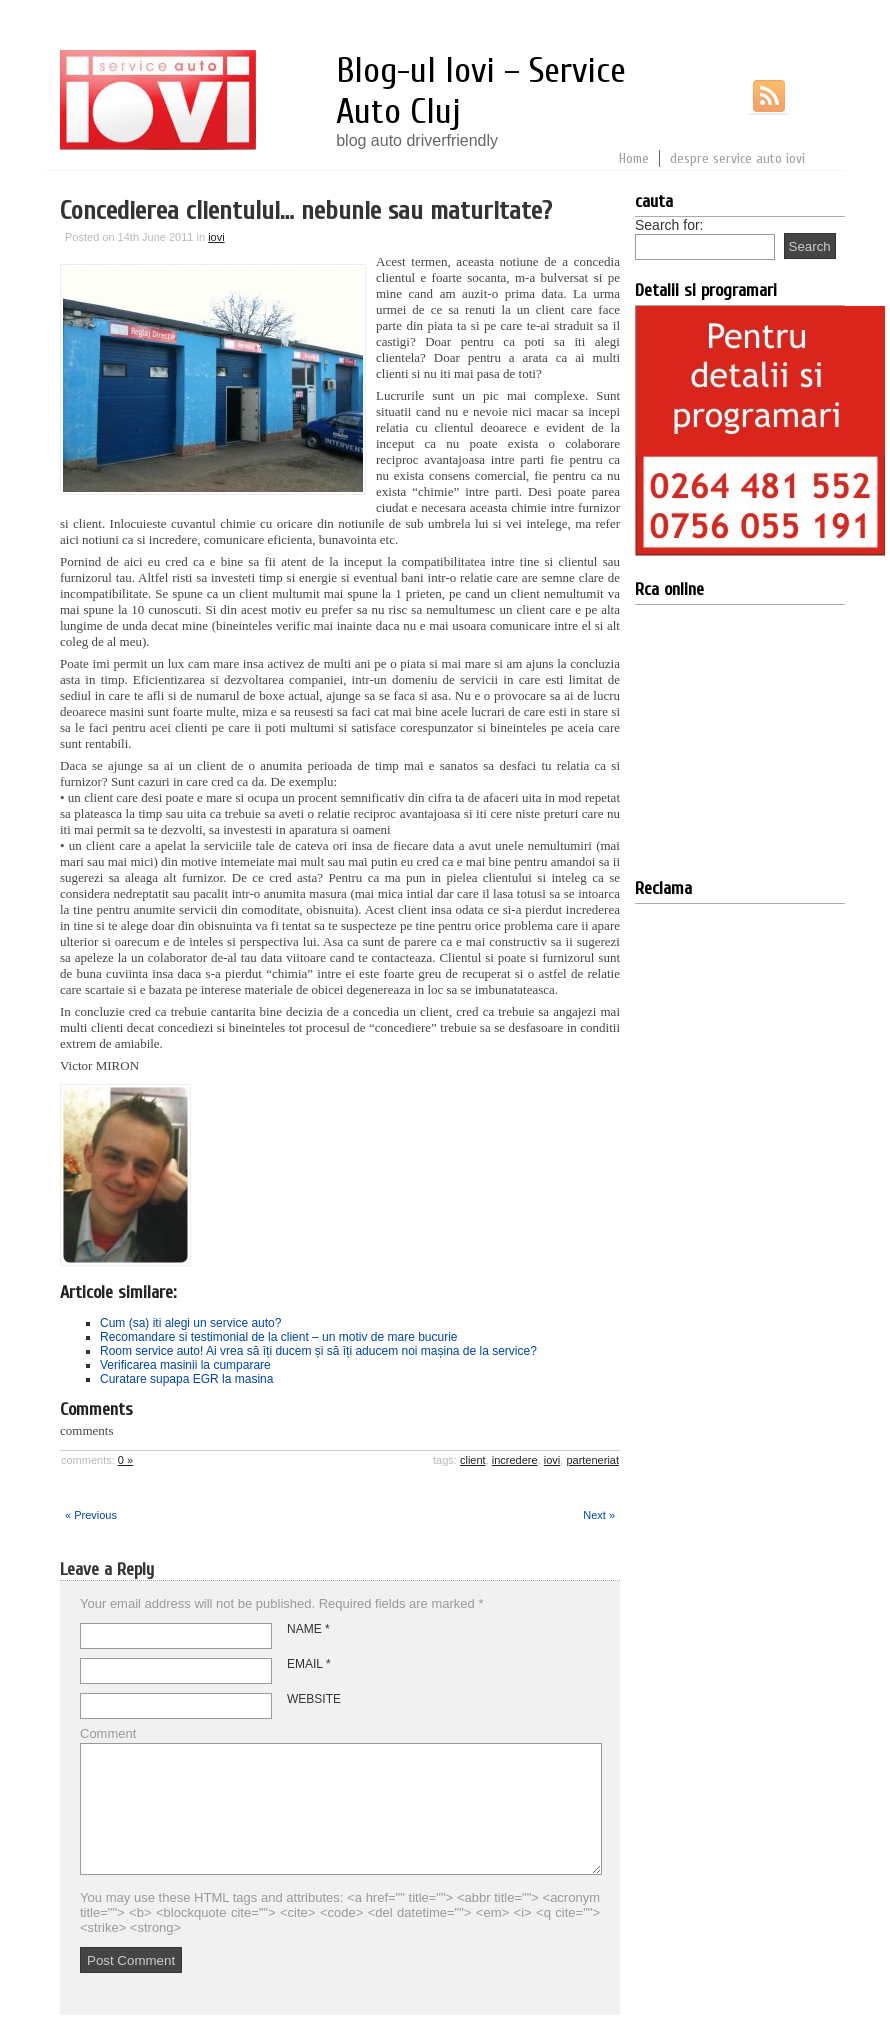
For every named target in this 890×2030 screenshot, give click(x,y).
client (473, 1460)
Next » (599, 1515)
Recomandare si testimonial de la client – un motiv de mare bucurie (279, 1337)
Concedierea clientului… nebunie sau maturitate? (306, 211)
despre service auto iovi (737, 158)
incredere (515, 1460)
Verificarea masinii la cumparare (185, 1365)
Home (634, 158)
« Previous (91, 1515)
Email (309, 1664)
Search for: (669, 225)
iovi (216, 237)
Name (308, 1629)
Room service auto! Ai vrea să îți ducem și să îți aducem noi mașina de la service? (318, 1351)
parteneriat (592, 1460)
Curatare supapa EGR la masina (186, 1379)
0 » (125, 1460)
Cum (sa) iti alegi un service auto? (190, 1323)
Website (314, 1699)
